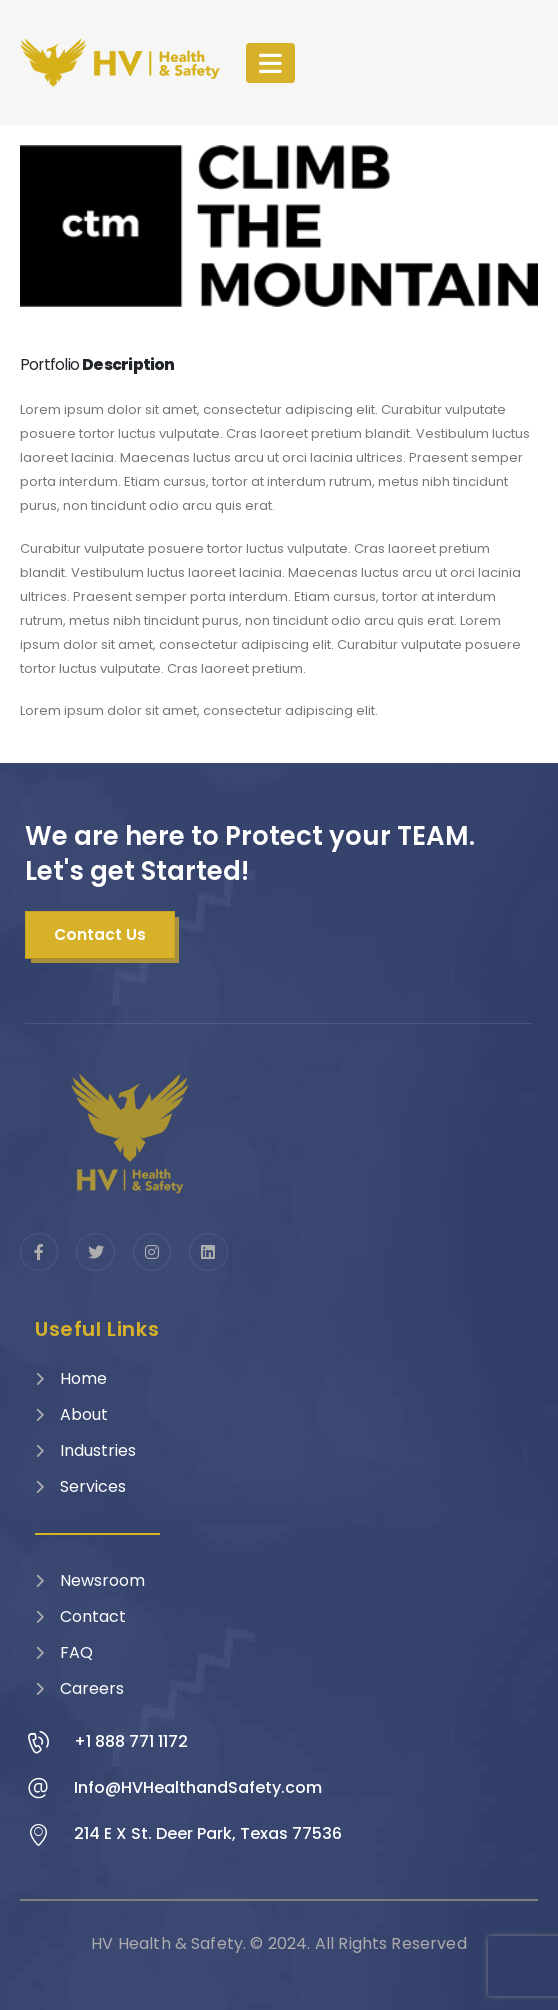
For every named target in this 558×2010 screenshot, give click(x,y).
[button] (100, 935)
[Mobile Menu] (270, 63)
